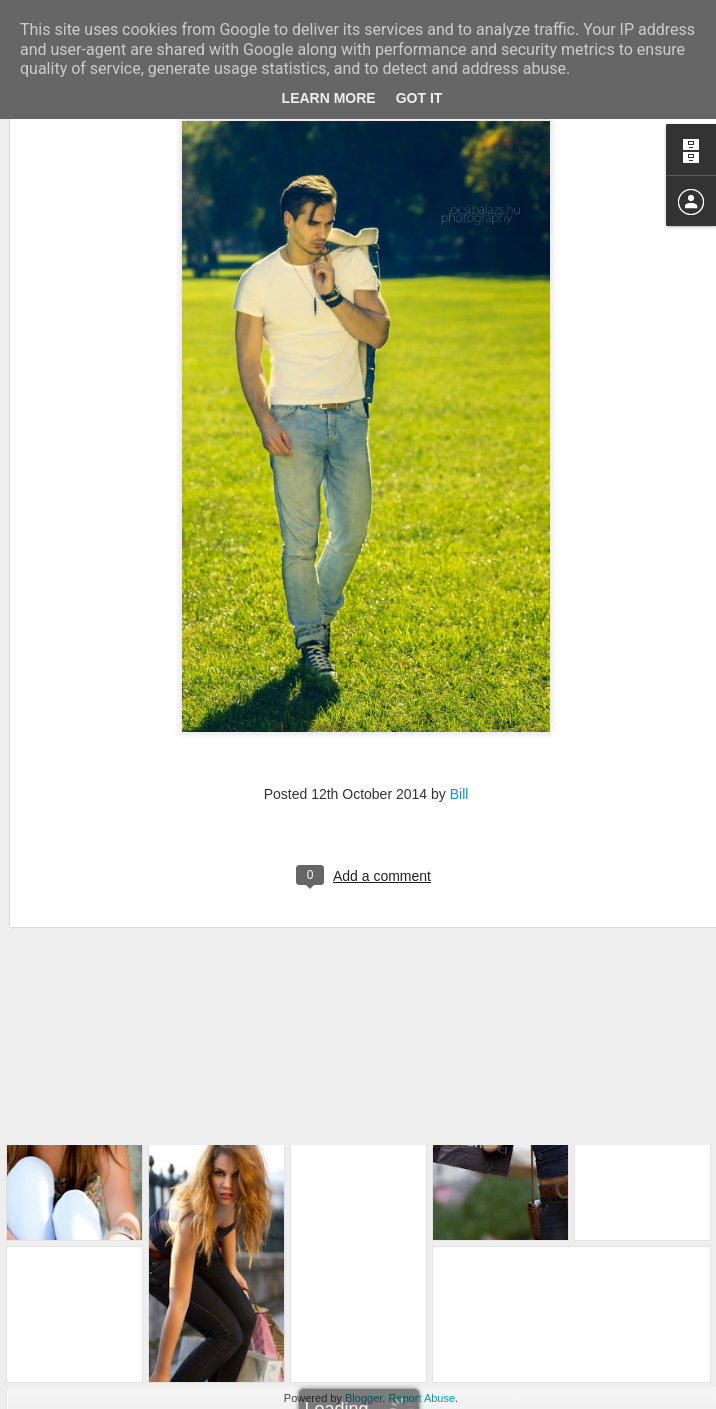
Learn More (329, 98)
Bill (459, 651)
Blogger (363, 1398)
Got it (419, 98)
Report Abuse (421, 1398)
